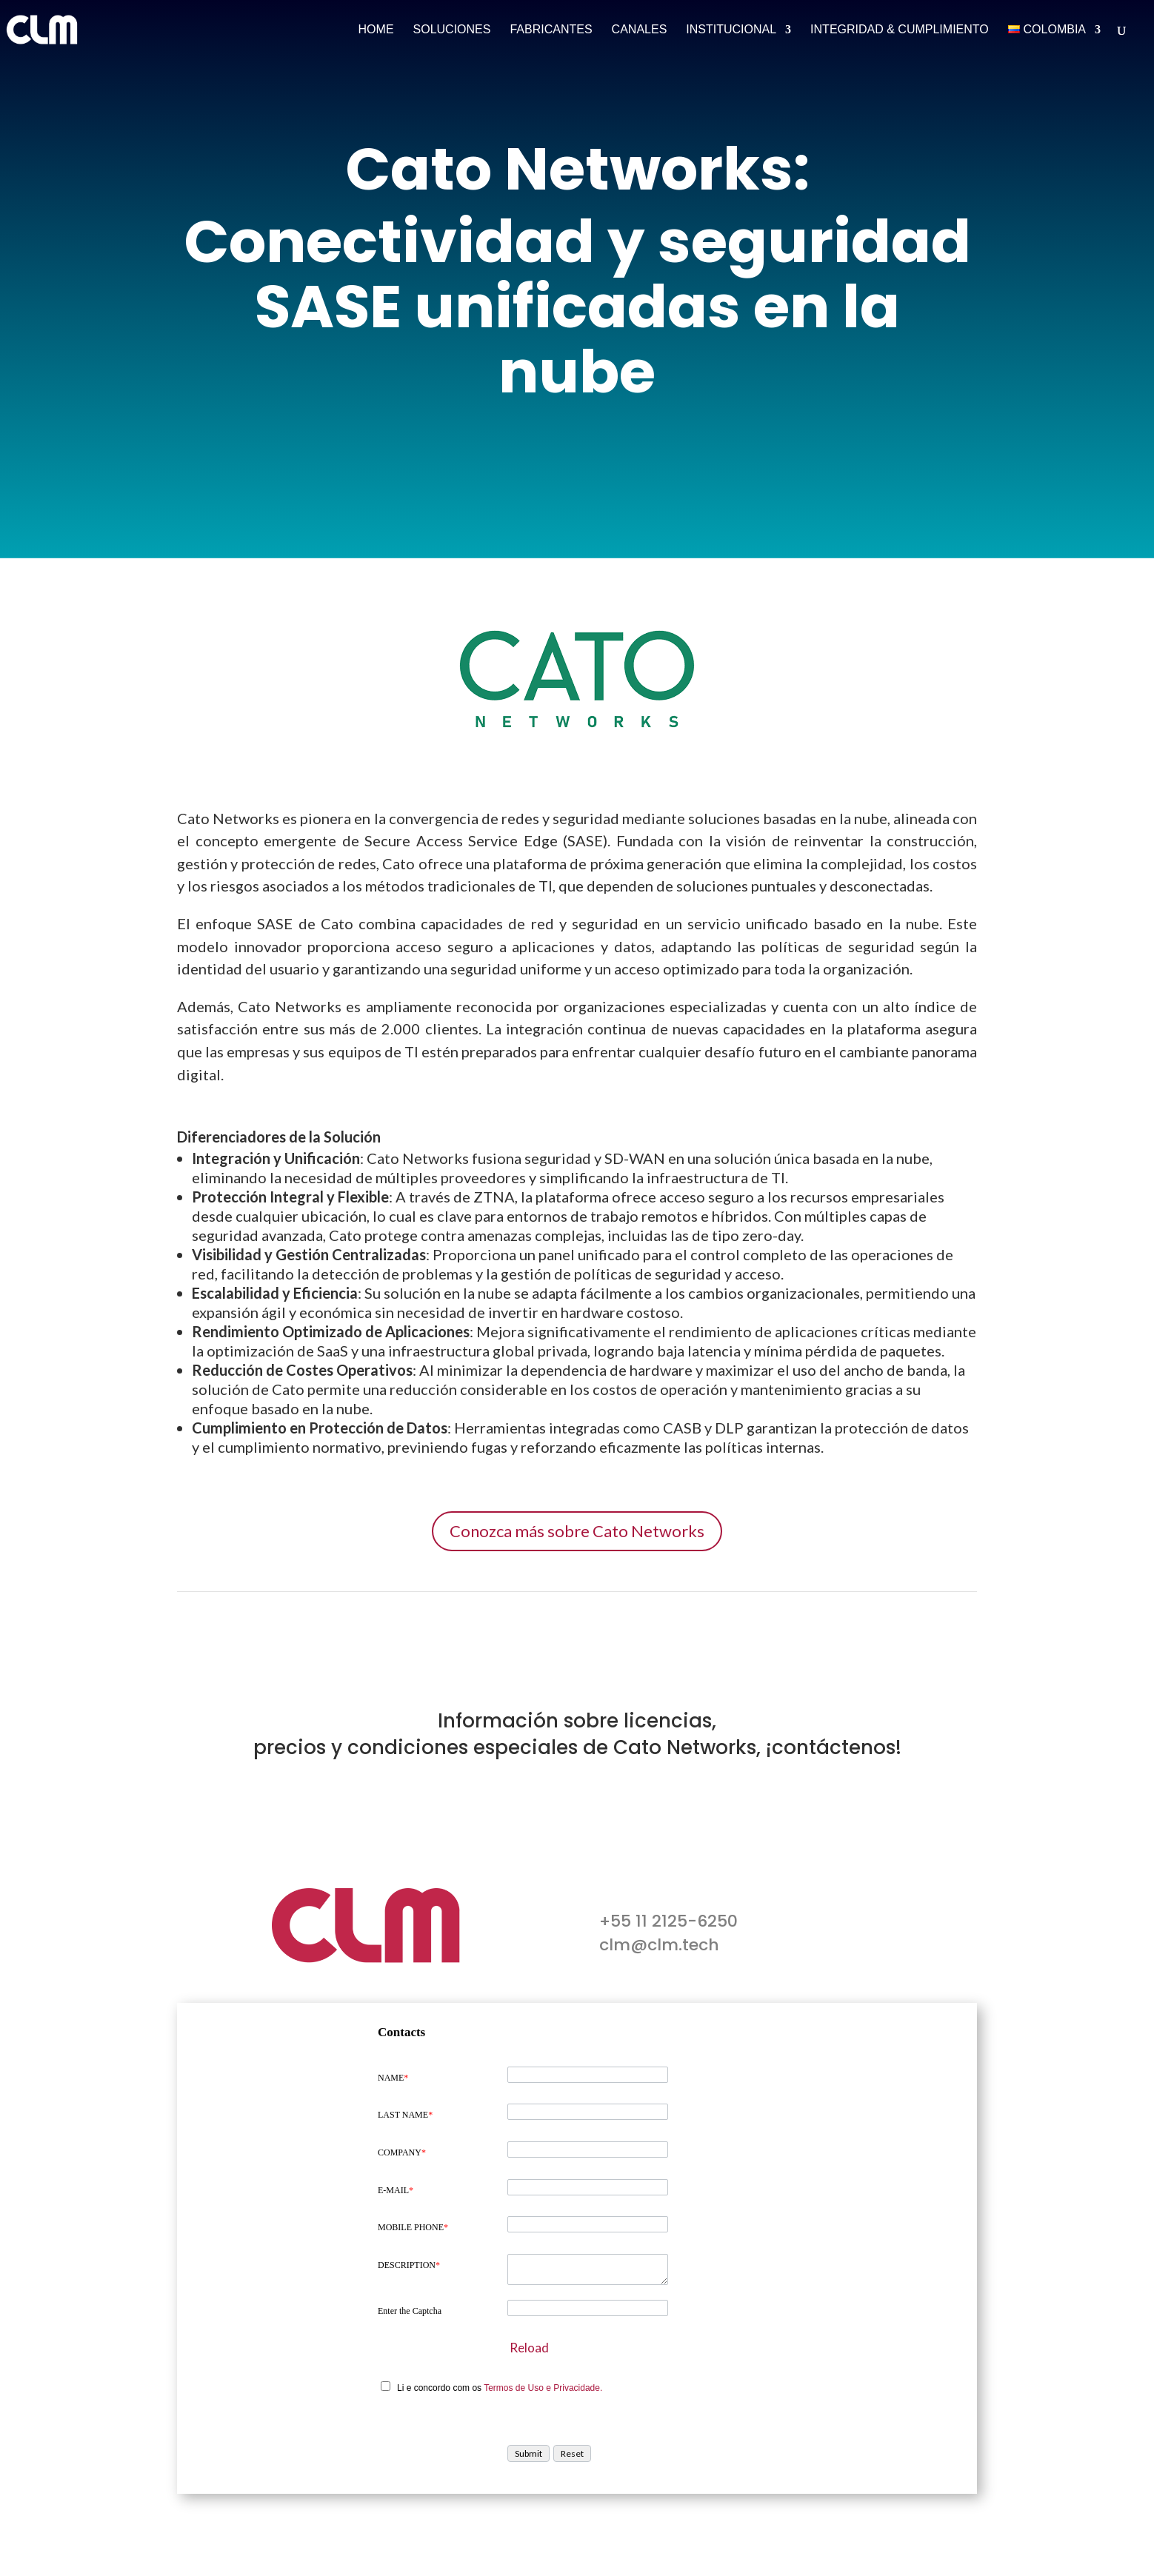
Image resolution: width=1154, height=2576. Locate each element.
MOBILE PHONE (413, 2227)
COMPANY (402, 2152)
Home (376, 30)
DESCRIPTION (409, 2265)
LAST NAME (405, 2115)
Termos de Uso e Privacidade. (543, 2388)
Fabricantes (551, 30)
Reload (529, 2347)
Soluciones (452, 30)
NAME (393, 2077)
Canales (639, 30)
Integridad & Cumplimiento (899, 30)
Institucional (731, 30)
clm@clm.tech (659, 1944)
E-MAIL (395, 2190)
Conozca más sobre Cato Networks (577, 1531)
